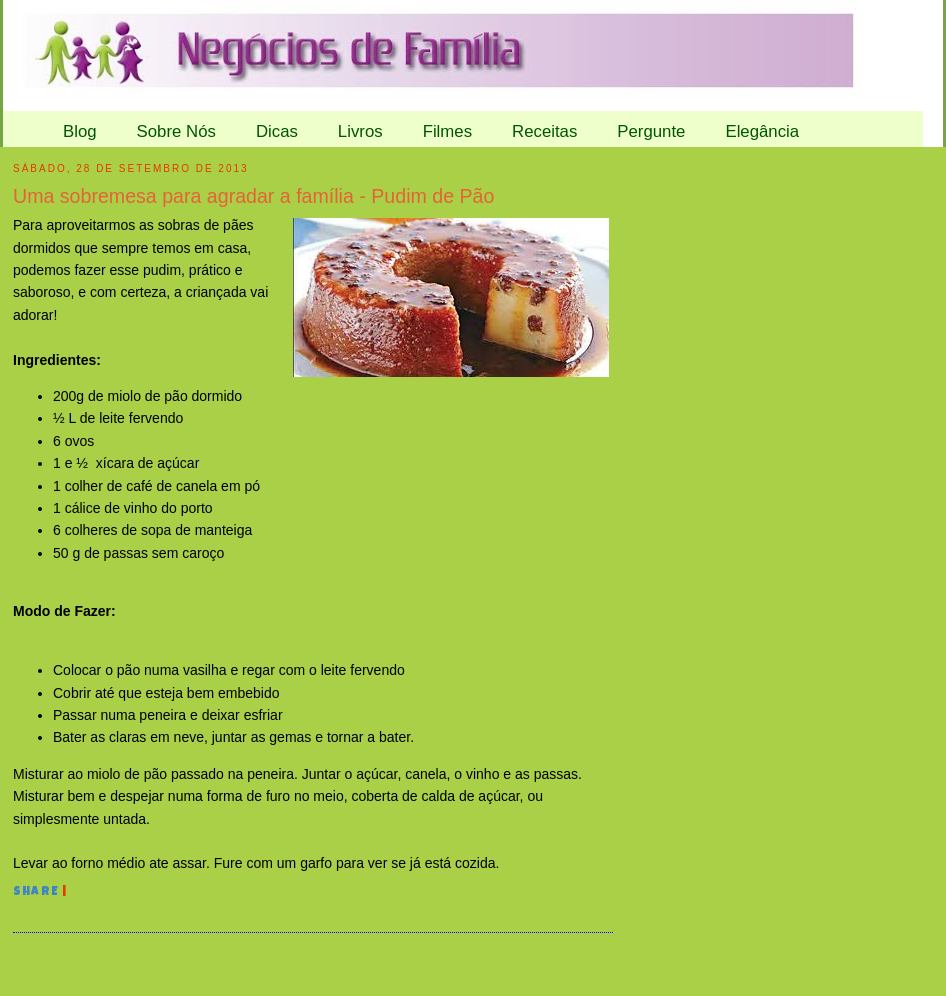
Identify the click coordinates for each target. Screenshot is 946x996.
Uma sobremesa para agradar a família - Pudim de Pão (253, 196)
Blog (80, 131)
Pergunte (651, 131)
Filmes (447, 131)
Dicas (277, 131)
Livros (360, 131)
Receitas (544, 131)
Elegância (762, 131)
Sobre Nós (176, 131)
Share (36, 893)
